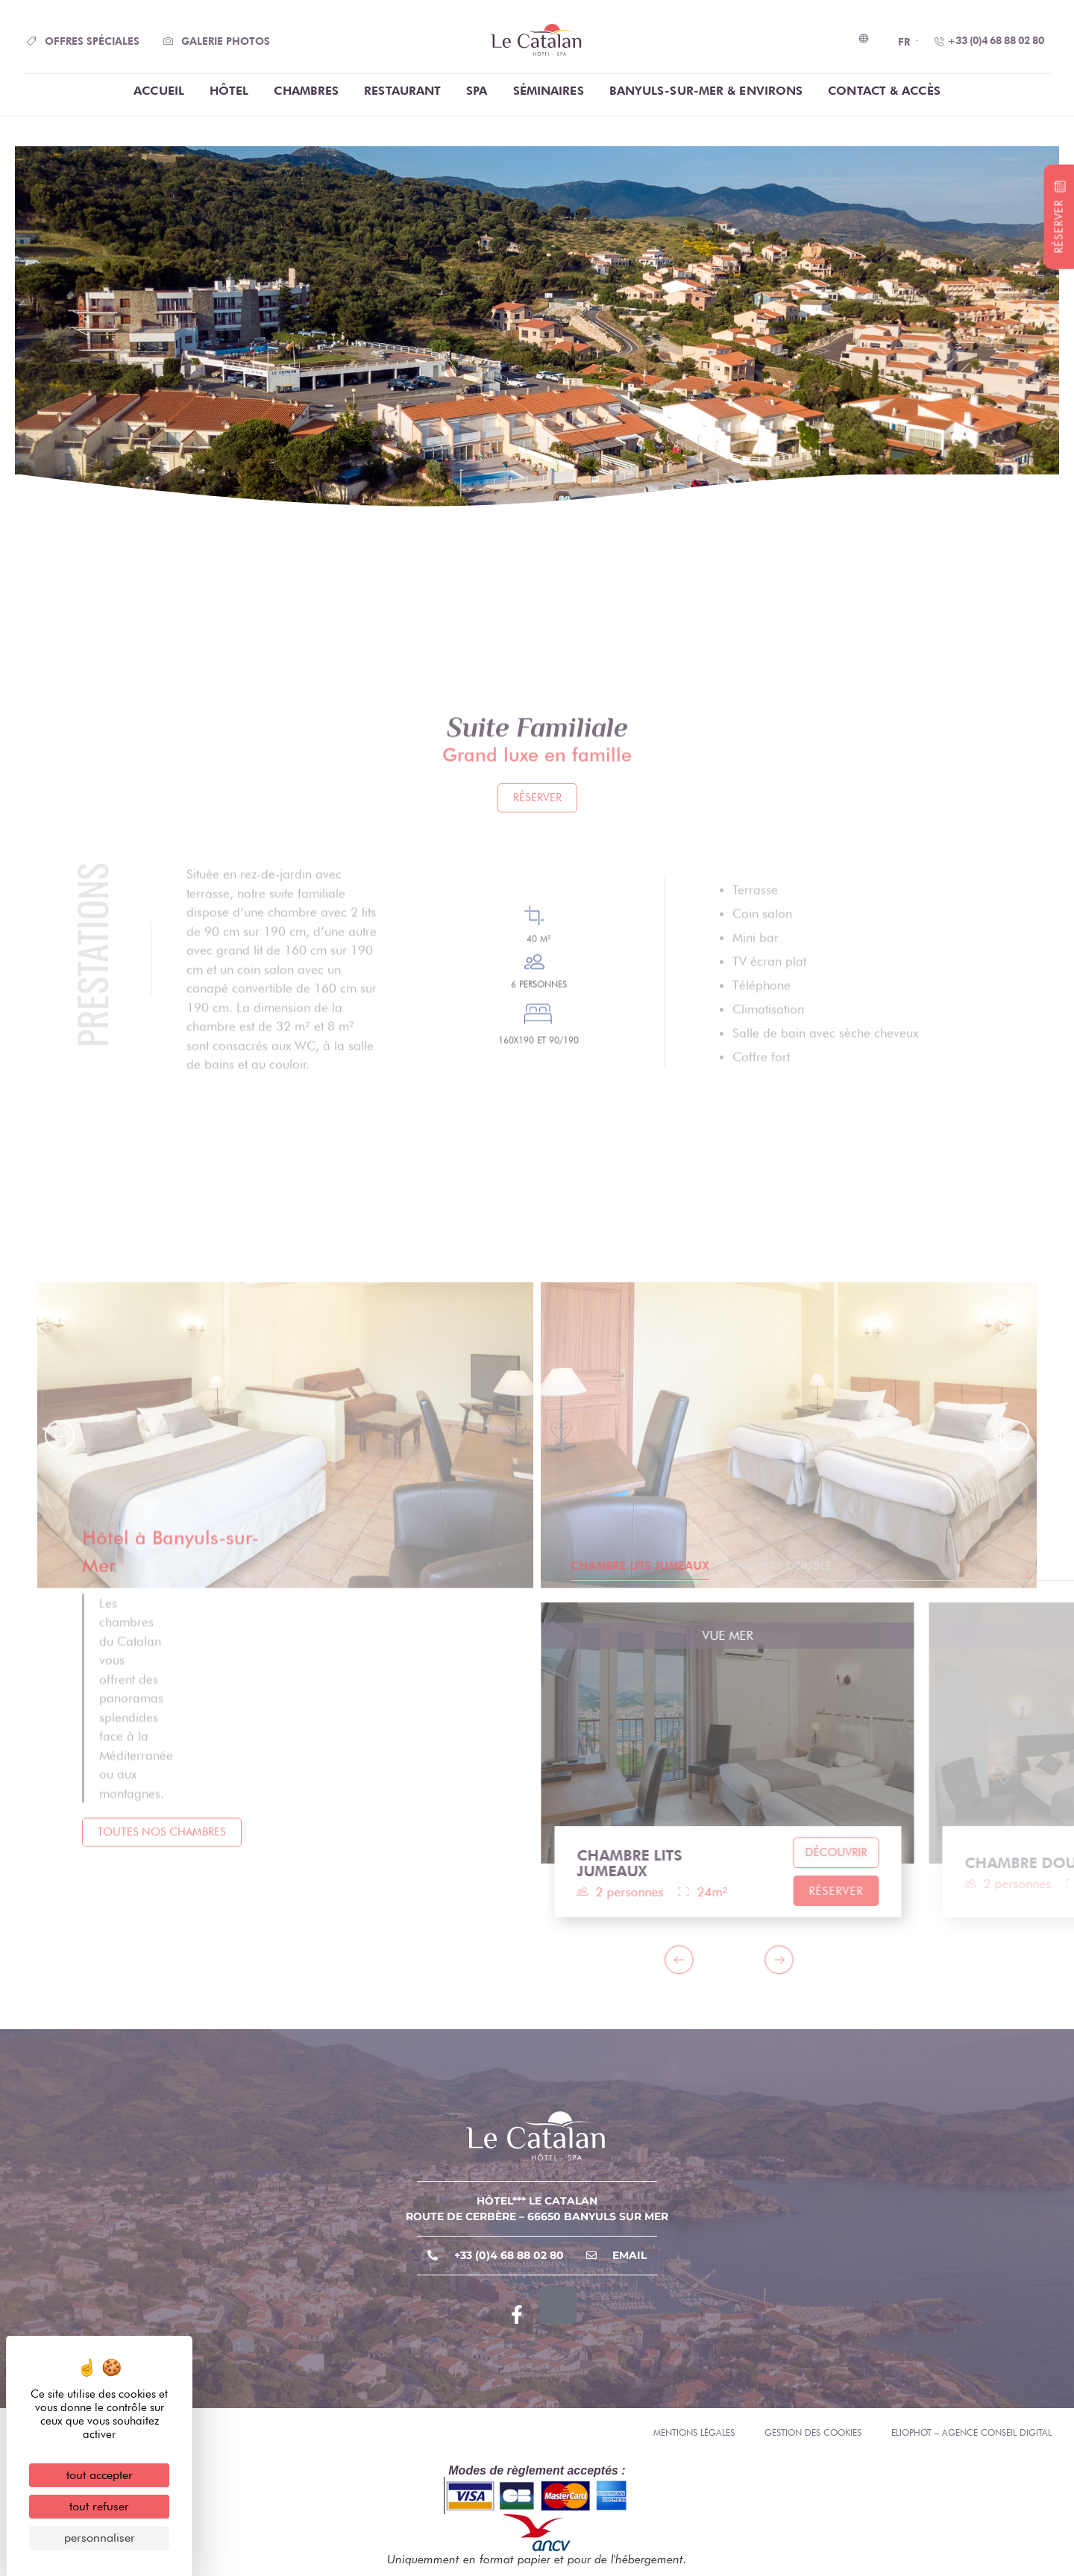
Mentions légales (694, 2432)
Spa (476, 91)
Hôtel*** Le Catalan (537, 2200)
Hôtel (229, 91)
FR (904, 42)
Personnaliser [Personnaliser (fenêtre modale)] (99, 2537)
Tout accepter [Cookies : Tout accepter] (99, 2475)
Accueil (159, 91)
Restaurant (402, 91)
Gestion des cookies (812, 2432)
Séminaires (548, 91)
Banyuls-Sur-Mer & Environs (706, 91)
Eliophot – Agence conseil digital (971, 2432)
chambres (306, 91)
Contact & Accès (884, 91)
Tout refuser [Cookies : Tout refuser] (99, 2506)
